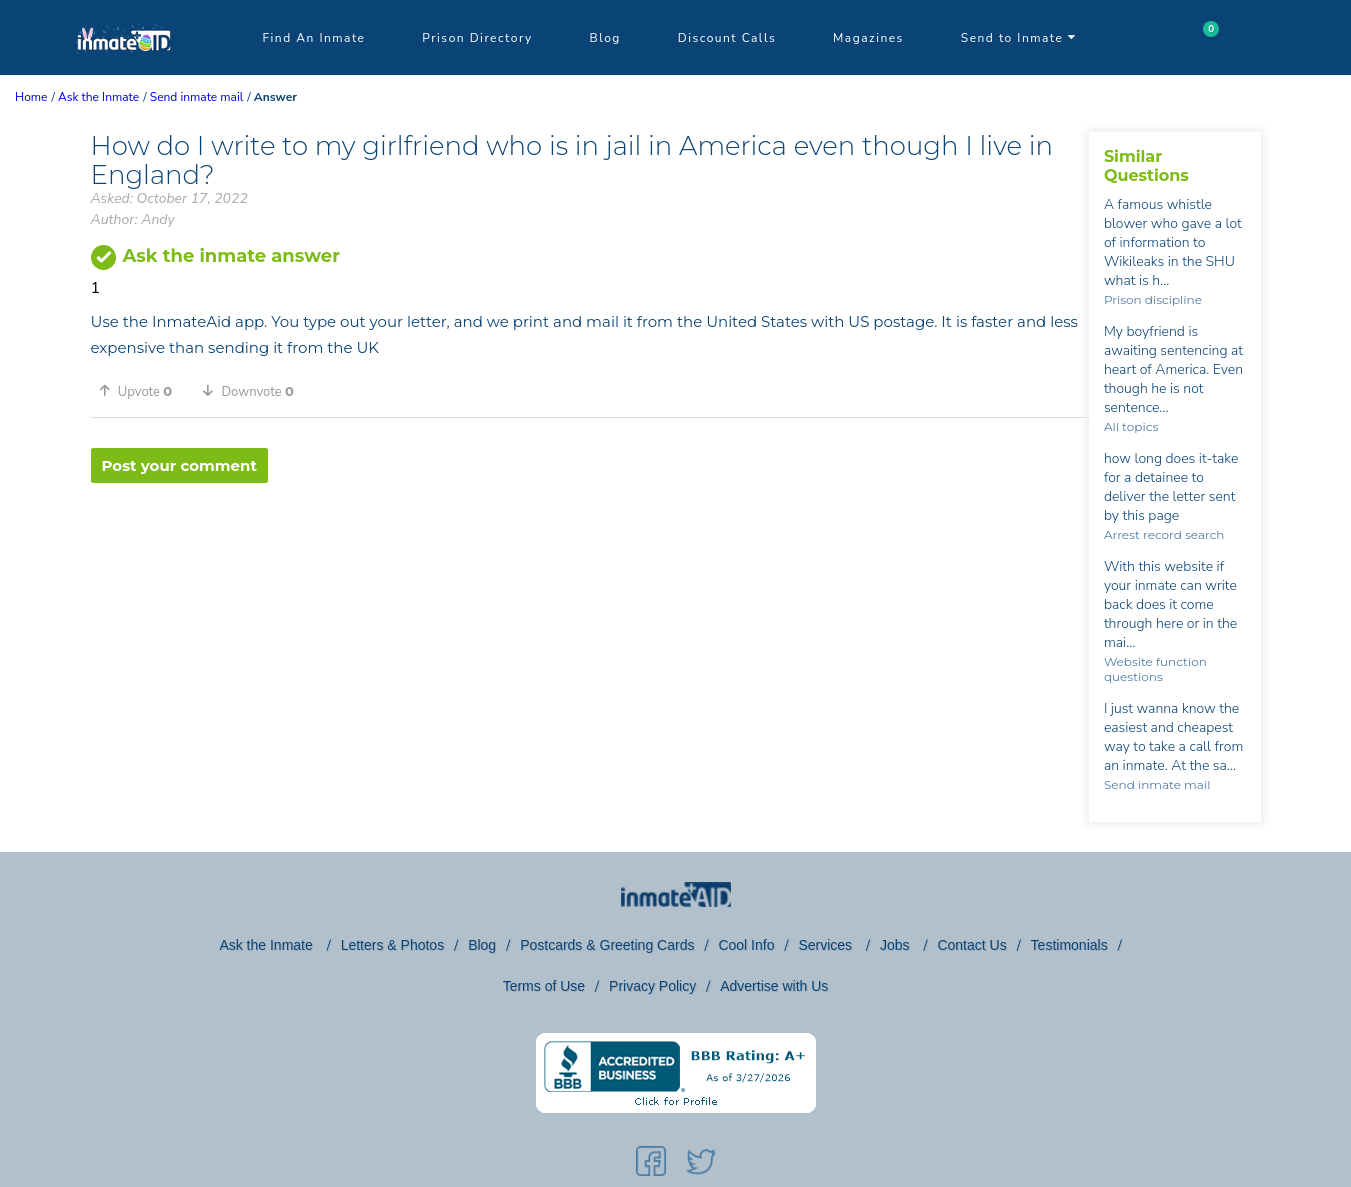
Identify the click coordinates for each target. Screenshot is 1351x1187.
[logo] (123, 70)
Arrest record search (1164, 534)
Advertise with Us (774, 986)
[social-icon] (651, 1165)
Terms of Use (544, 986)
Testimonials (1069, 945)
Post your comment (179, 465)
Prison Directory (477, 38)
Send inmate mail (1157, 784)
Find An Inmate (314, 38)
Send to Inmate (1019, 38)
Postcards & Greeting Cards (607, 945)
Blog (605, 38)
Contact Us (971, 945)
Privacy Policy (652, 986)
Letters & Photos (393, 945)
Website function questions (1155, 669)
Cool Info (746, 945)
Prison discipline (1153, 299)
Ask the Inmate (267, 945)
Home (31, 97)
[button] (143, 391)
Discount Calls (727, 38)
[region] (590, 548)
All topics (1131, 426)
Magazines (868, 38)
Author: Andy (133, 219)
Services (827, 945)
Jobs (896, 945)
